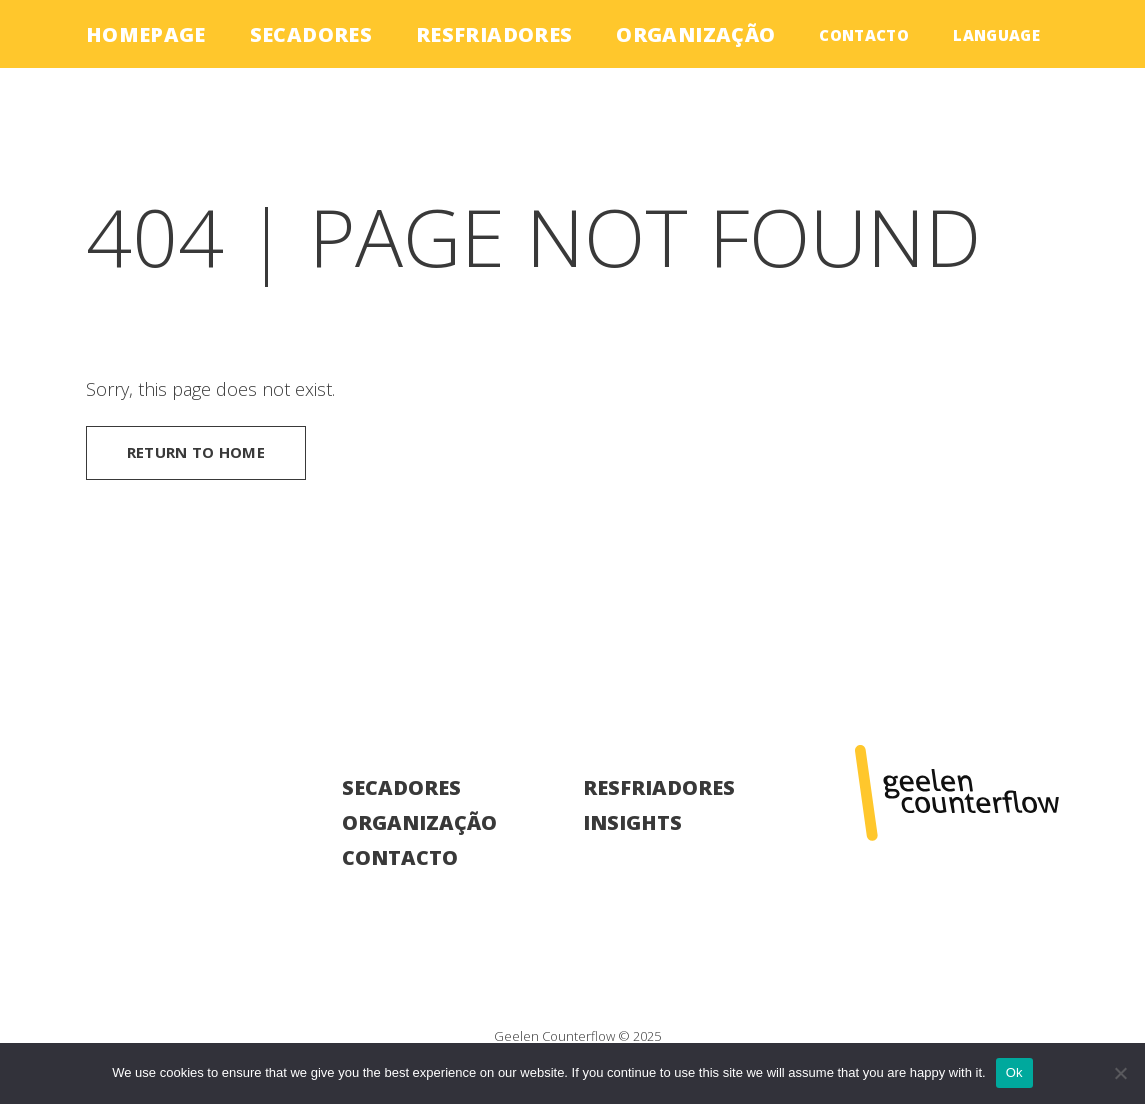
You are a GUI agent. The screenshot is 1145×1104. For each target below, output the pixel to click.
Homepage (146, 34)
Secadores (311, 34)
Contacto (864, 35)
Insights (632, 822)
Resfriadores (494, 34)
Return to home (196, 452)
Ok (1014, 1072)
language (996, 35)
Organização (695, 34)
